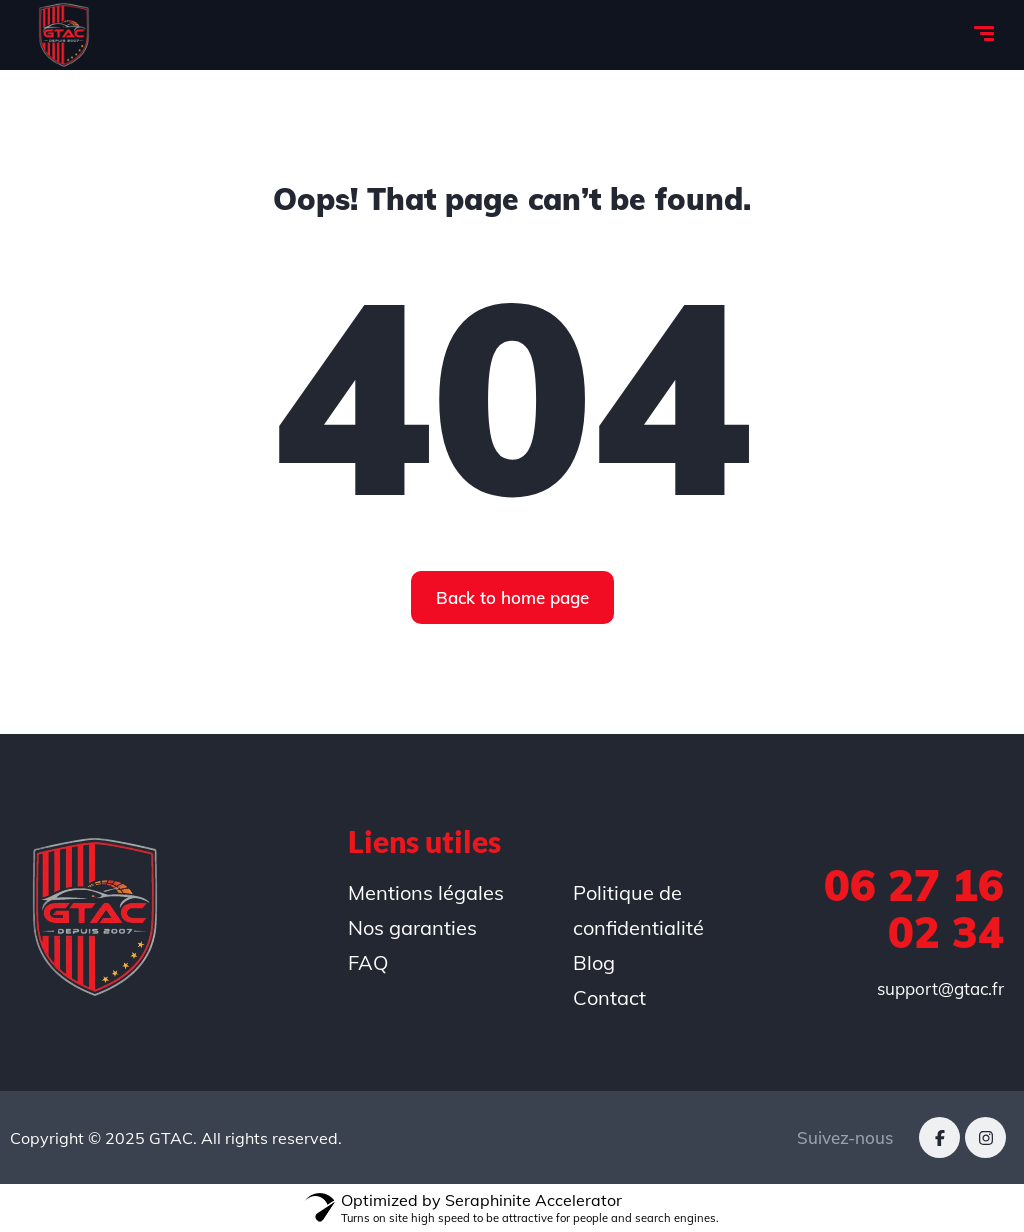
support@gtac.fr (940, 988)
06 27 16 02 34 (914, 908)
